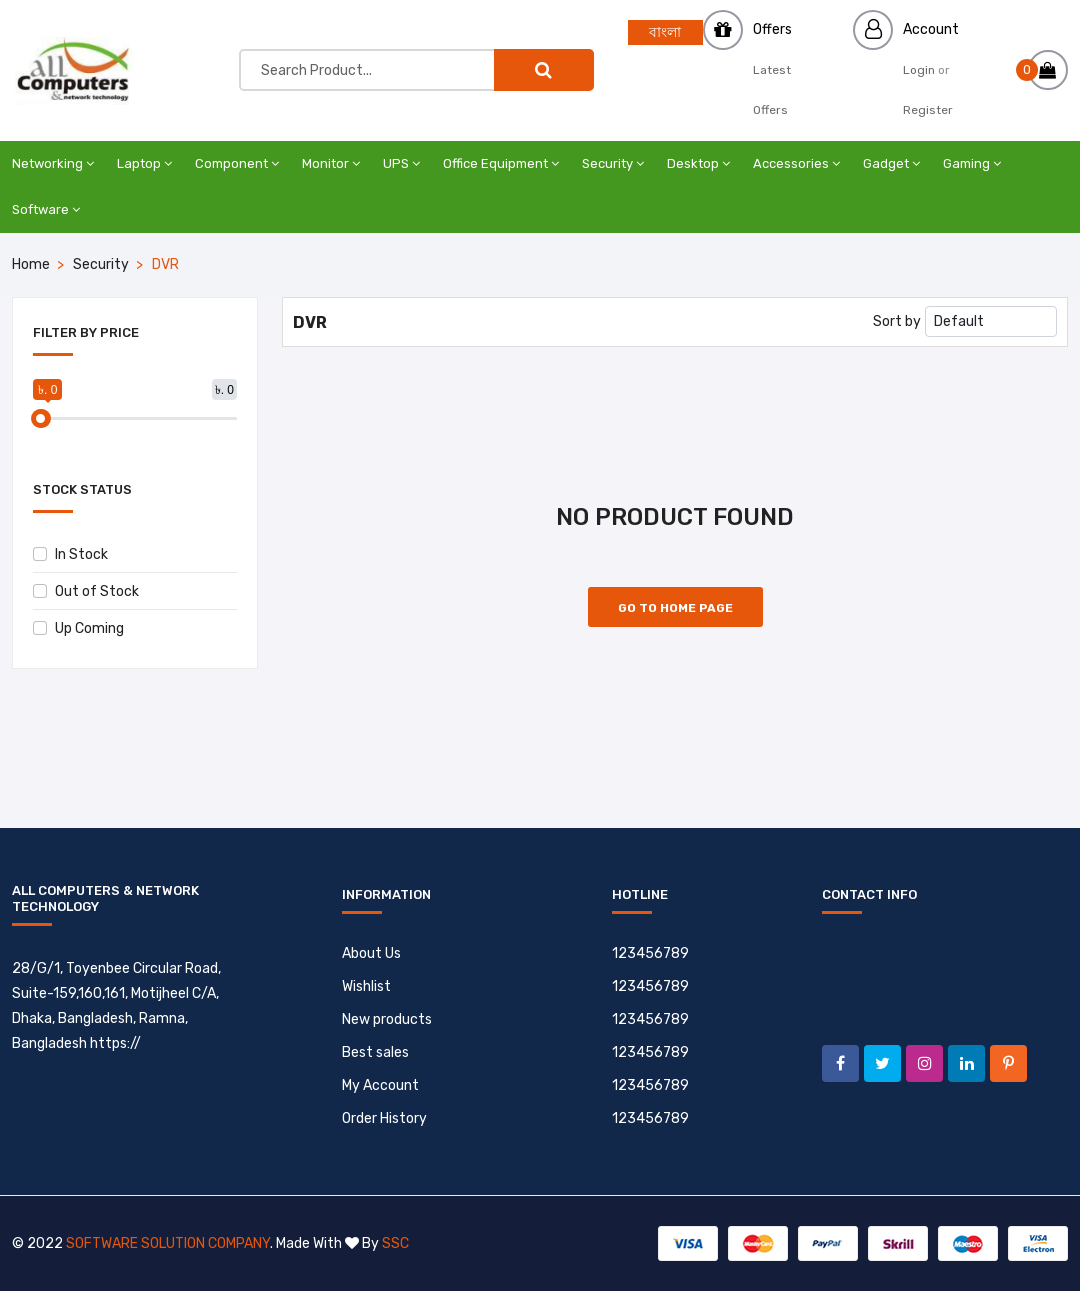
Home (31, 264)
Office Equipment (501, 163)
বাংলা (665, 32)
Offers (772, 29)
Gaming (972, 163)
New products (387, 1019)
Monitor (331, 163)
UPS (401, 163)
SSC (395, 1243)
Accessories (796, 163)
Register (928, 110)
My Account (380, 1085)
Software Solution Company (168, 1243)
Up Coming (78, 628)
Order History (384, 1118)
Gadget (891, 163)
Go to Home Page (675, 608)
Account (931, 29)
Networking (53, 163)
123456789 (650, 953)
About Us (371, 953)
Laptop (144, 163)
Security (613, 163)
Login (919, 70)
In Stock (70, 554)
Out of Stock (86, 591)
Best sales (375, 1052)
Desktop (698, 163)
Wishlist (366, 986)
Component (237, 163)
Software (46, 209)
